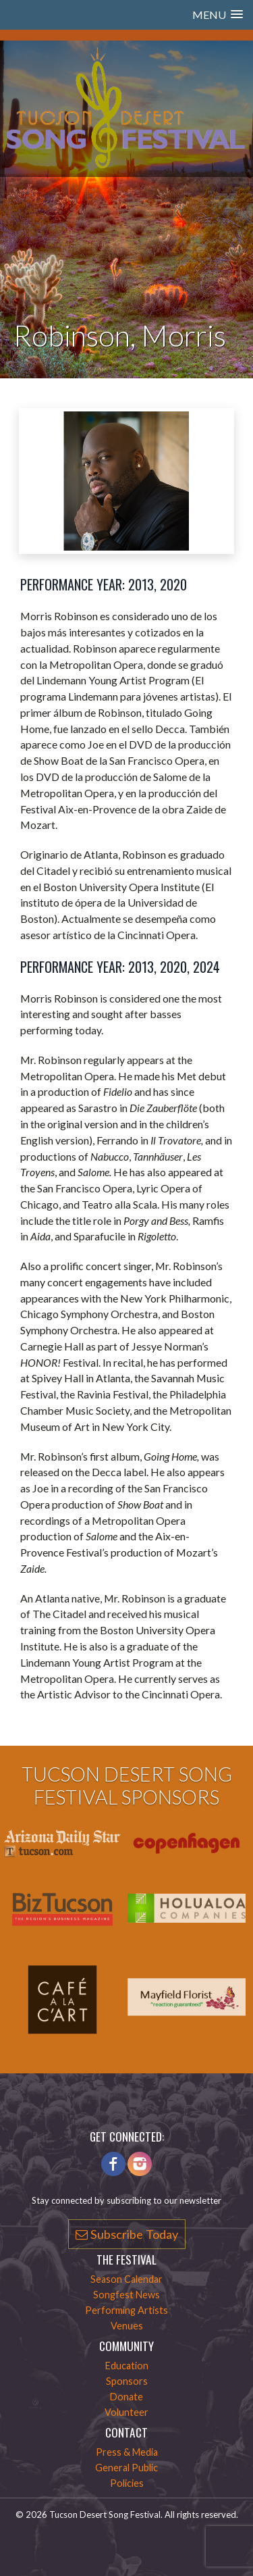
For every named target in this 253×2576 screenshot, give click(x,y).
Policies (127, 2483)
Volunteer (126, 2412)
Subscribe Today (127, 2234)
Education (126, 2365)
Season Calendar (126, 2279)
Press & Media (127, 2452)
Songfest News (126, 2294)
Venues (127, 2325)
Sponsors (127, 2381)
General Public (126, 2467)
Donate (126, 2396)
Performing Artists (126, 2310)
